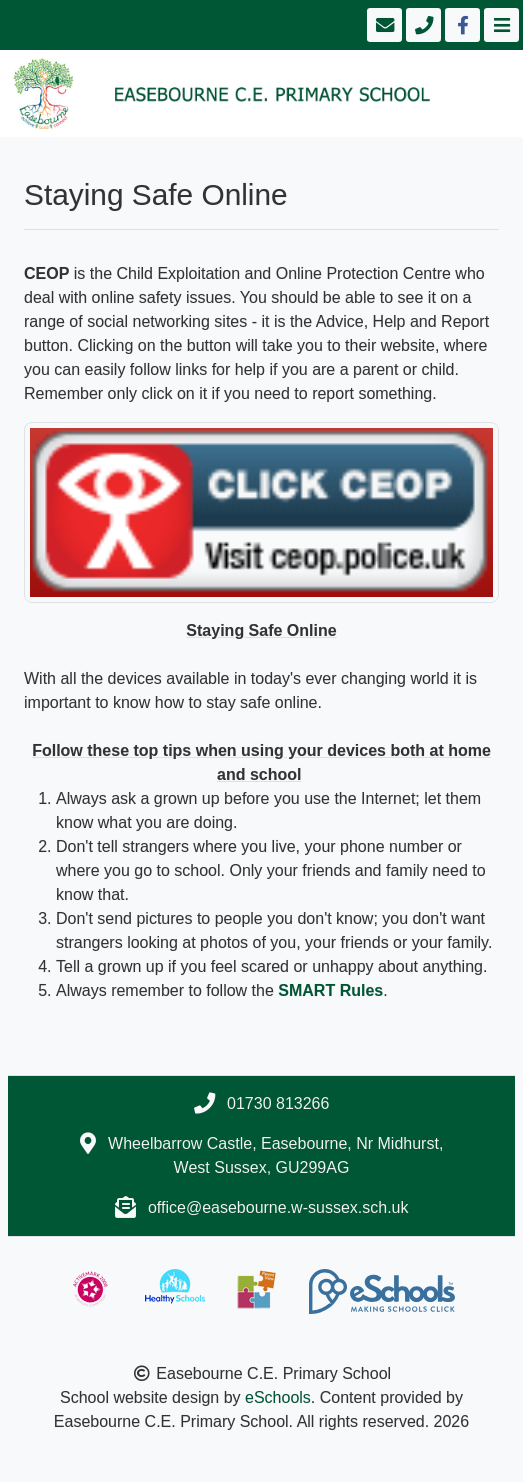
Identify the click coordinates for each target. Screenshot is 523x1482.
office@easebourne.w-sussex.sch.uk (278, 1207)
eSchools (278, 1397)
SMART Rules (330, 990)
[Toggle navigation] (499, 25)
